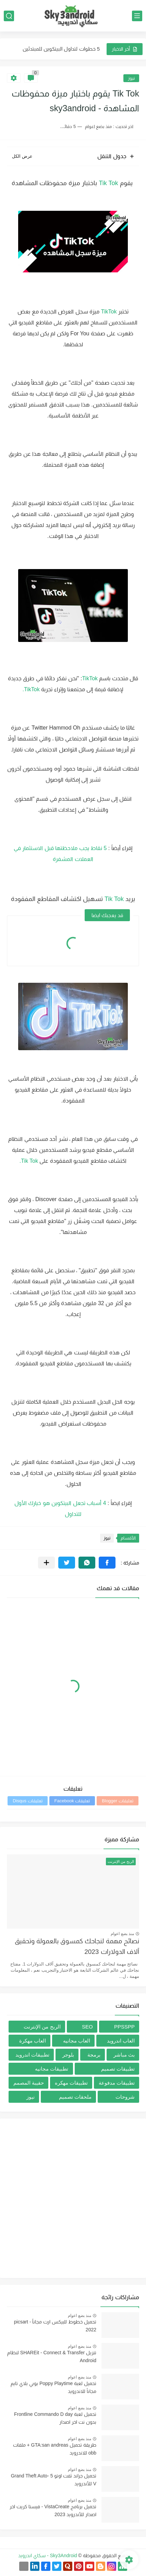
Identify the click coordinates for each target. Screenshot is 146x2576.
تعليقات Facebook (72, 1800)
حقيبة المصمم (28, 2083)
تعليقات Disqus (27, 1800)
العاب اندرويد (121, 2041)
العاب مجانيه (76, 2041)
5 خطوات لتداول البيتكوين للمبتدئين (61, 49)
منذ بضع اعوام (122, 1933)
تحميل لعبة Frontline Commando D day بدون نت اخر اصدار (55, 2417)
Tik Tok (109, 183)
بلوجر (68, 2055)
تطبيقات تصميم (118, 2069)
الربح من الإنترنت (42, 2027)
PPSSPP (124, 2027)
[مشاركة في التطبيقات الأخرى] (46, 1563)
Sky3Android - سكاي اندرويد (47, 2555)
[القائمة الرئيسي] (137, 16)
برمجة (93, 2055)
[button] (107, 1563)
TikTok (109, 311)
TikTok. (31, 689)
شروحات (125, 2097)
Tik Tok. (30, 1161)
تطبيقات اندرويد (32, 2055)
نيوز (131, 78)
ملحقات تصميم (75, 2097)
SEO (87, 2027)
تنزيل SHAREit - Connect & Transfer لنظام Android (51, 2356)
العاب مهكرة (32, 2041)
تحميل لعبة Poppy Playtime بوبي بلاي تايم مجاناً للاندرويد (53, 2387)
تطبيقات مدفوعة (117, 2083)
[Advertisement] (73, 2198)
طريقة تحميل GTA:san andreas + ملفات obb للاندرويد (54, 2448)
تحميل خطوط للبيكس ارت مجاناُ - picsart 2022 (55, 2325)
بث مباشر (124, 2055)
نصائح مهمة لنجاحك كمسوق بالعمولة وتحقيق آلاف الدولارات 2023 (77, 1946)
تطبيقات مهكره (71, 2083)
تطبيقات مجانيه (51, 2069)
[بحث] (9, 16)
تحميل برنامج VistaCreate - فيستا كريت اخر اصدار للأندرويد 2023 (53, 2510)
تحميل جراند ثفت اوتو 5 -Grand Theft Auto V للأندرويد (53, 2479)
